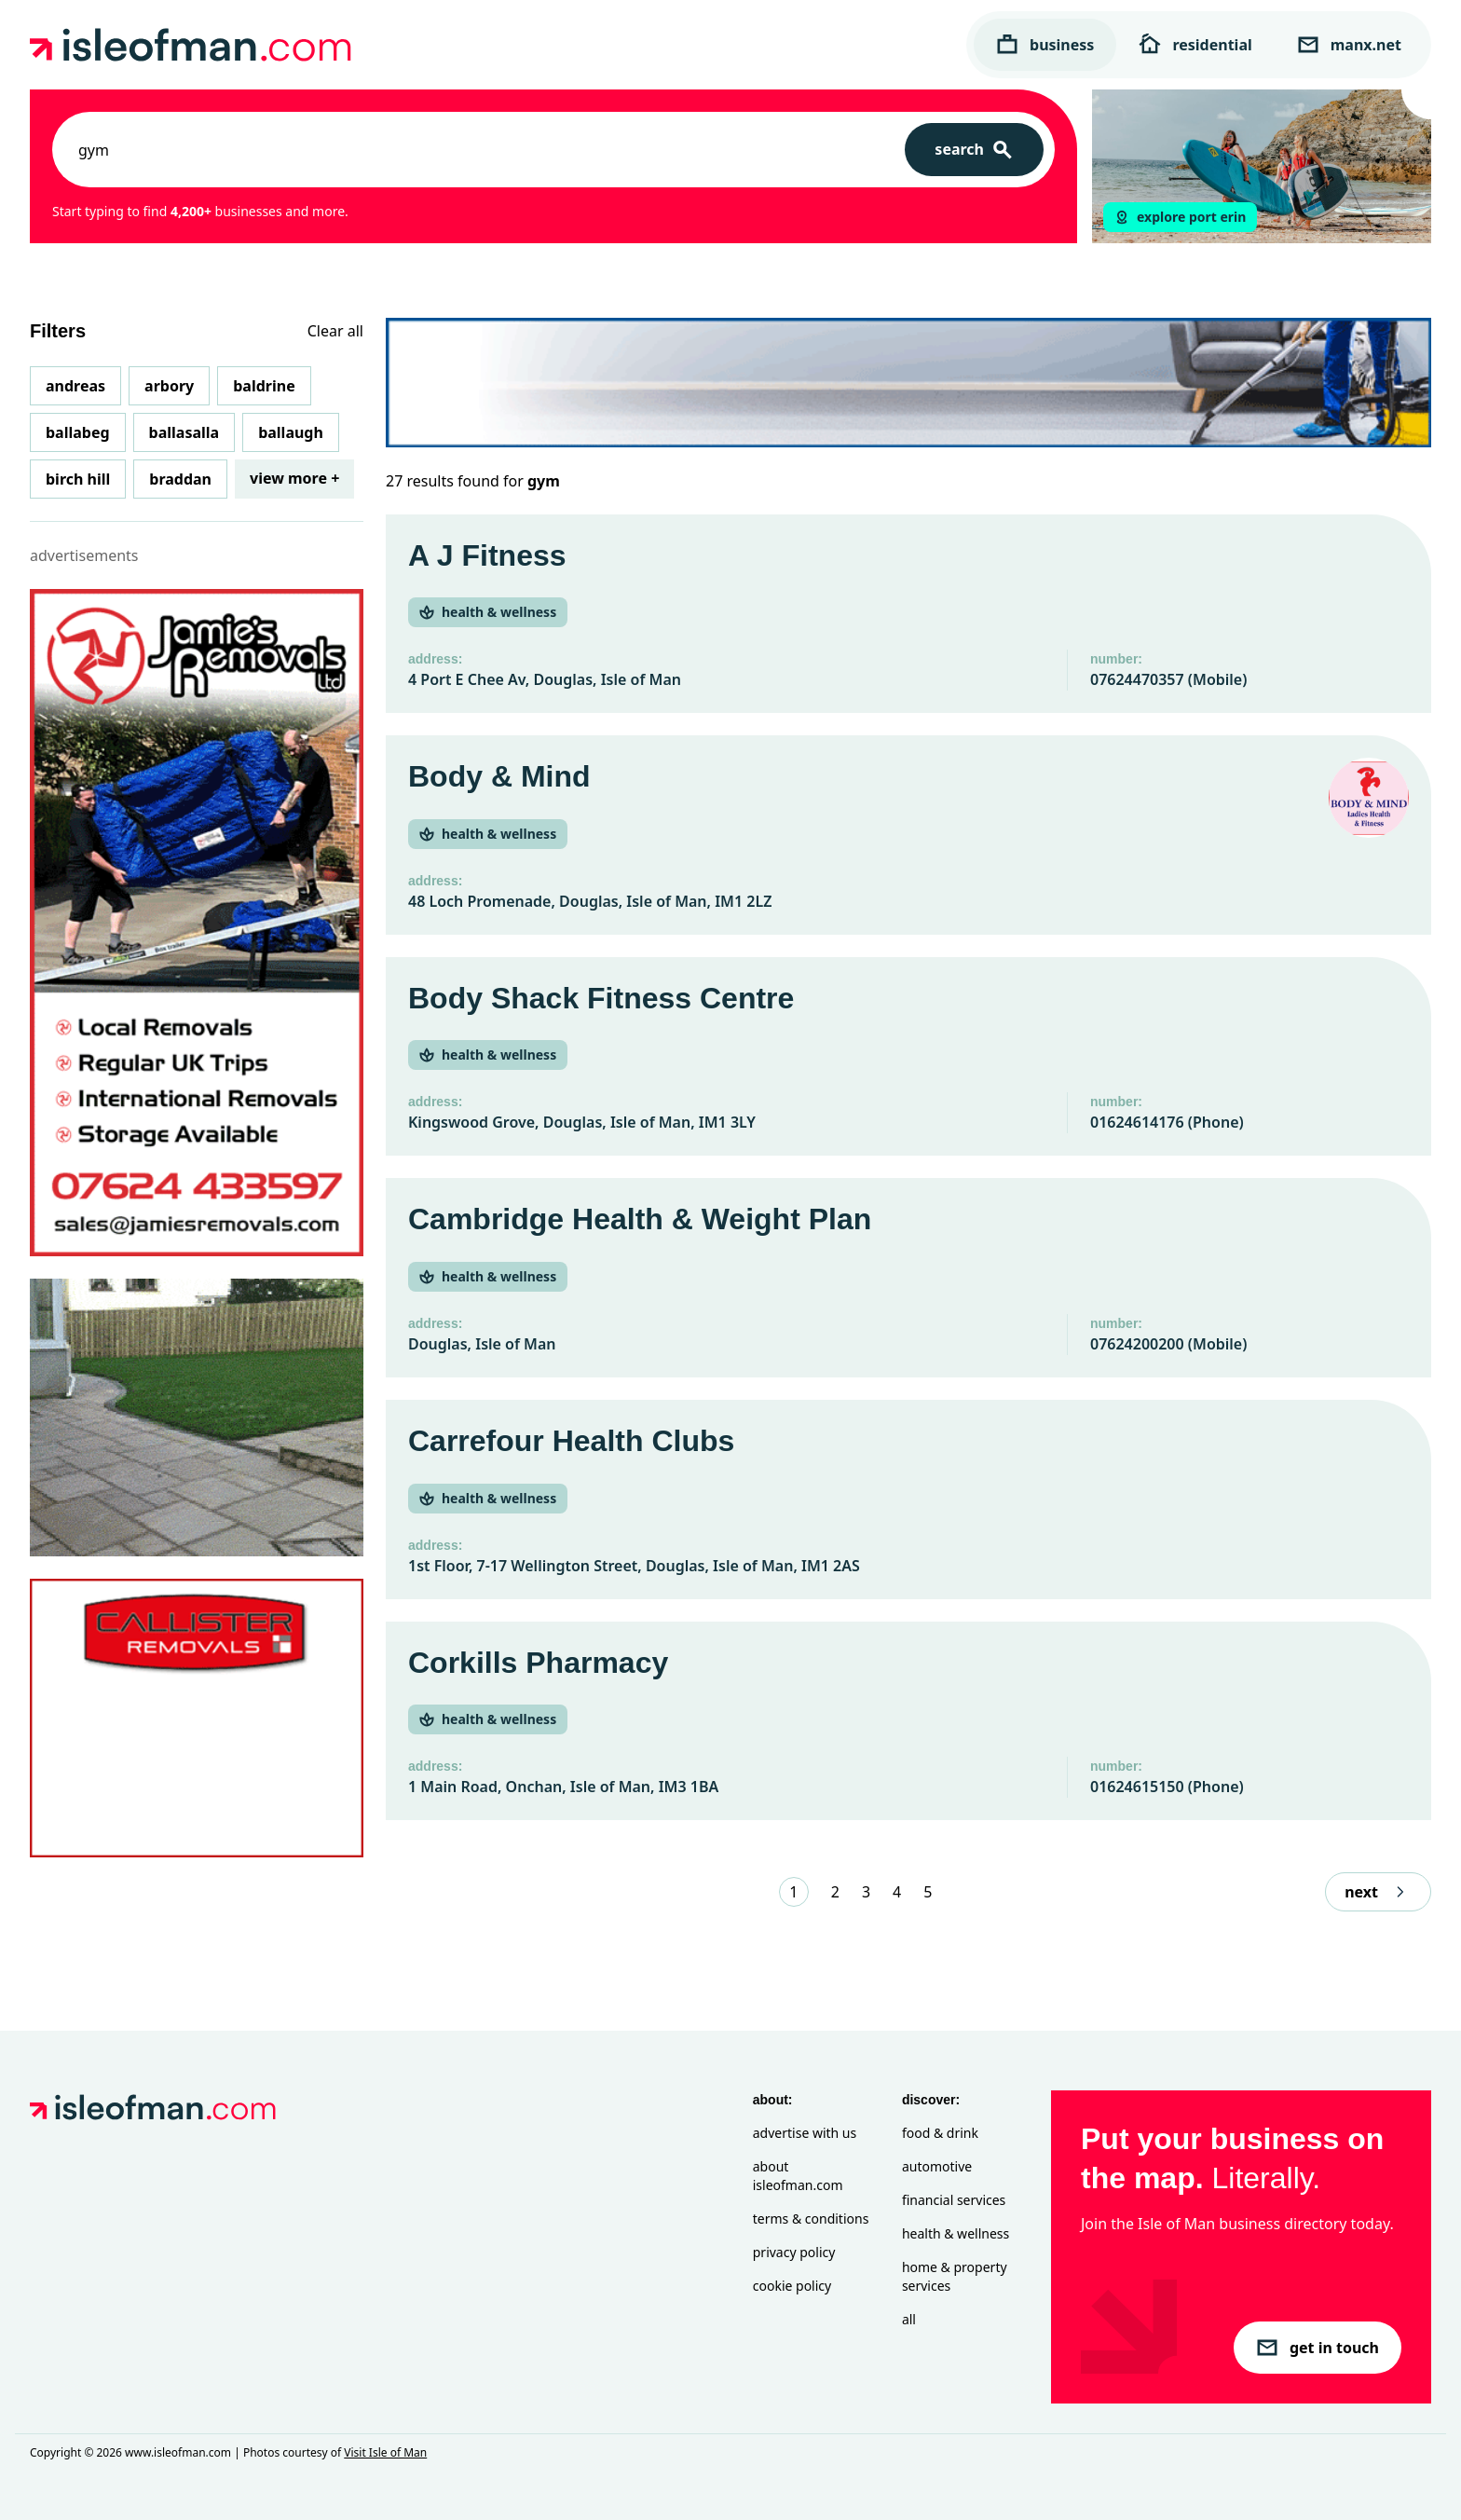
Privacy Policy (794, 2252)
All (909, 2319)
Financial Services (953, 2200)
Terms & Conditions (811, 2218)
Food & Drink (940, 2133)
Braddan (180, 479)
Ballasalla (184, 432)
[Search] (974, 149)
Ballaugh (290, 432)
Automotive (937, 2166)
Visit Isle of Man (385, 2452)
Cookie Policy (792, 2285)
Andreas (75, 386)
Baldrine (263, 386)
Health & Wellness (955, 2233)
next (1378, 1892)
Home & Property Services (954, 2276)
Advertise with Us (804, 2133)
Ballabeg (78, 432)
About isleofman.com (798, 2175)
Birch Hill (78, 479)
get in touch (1317, 2347)
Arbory (169, 386)
